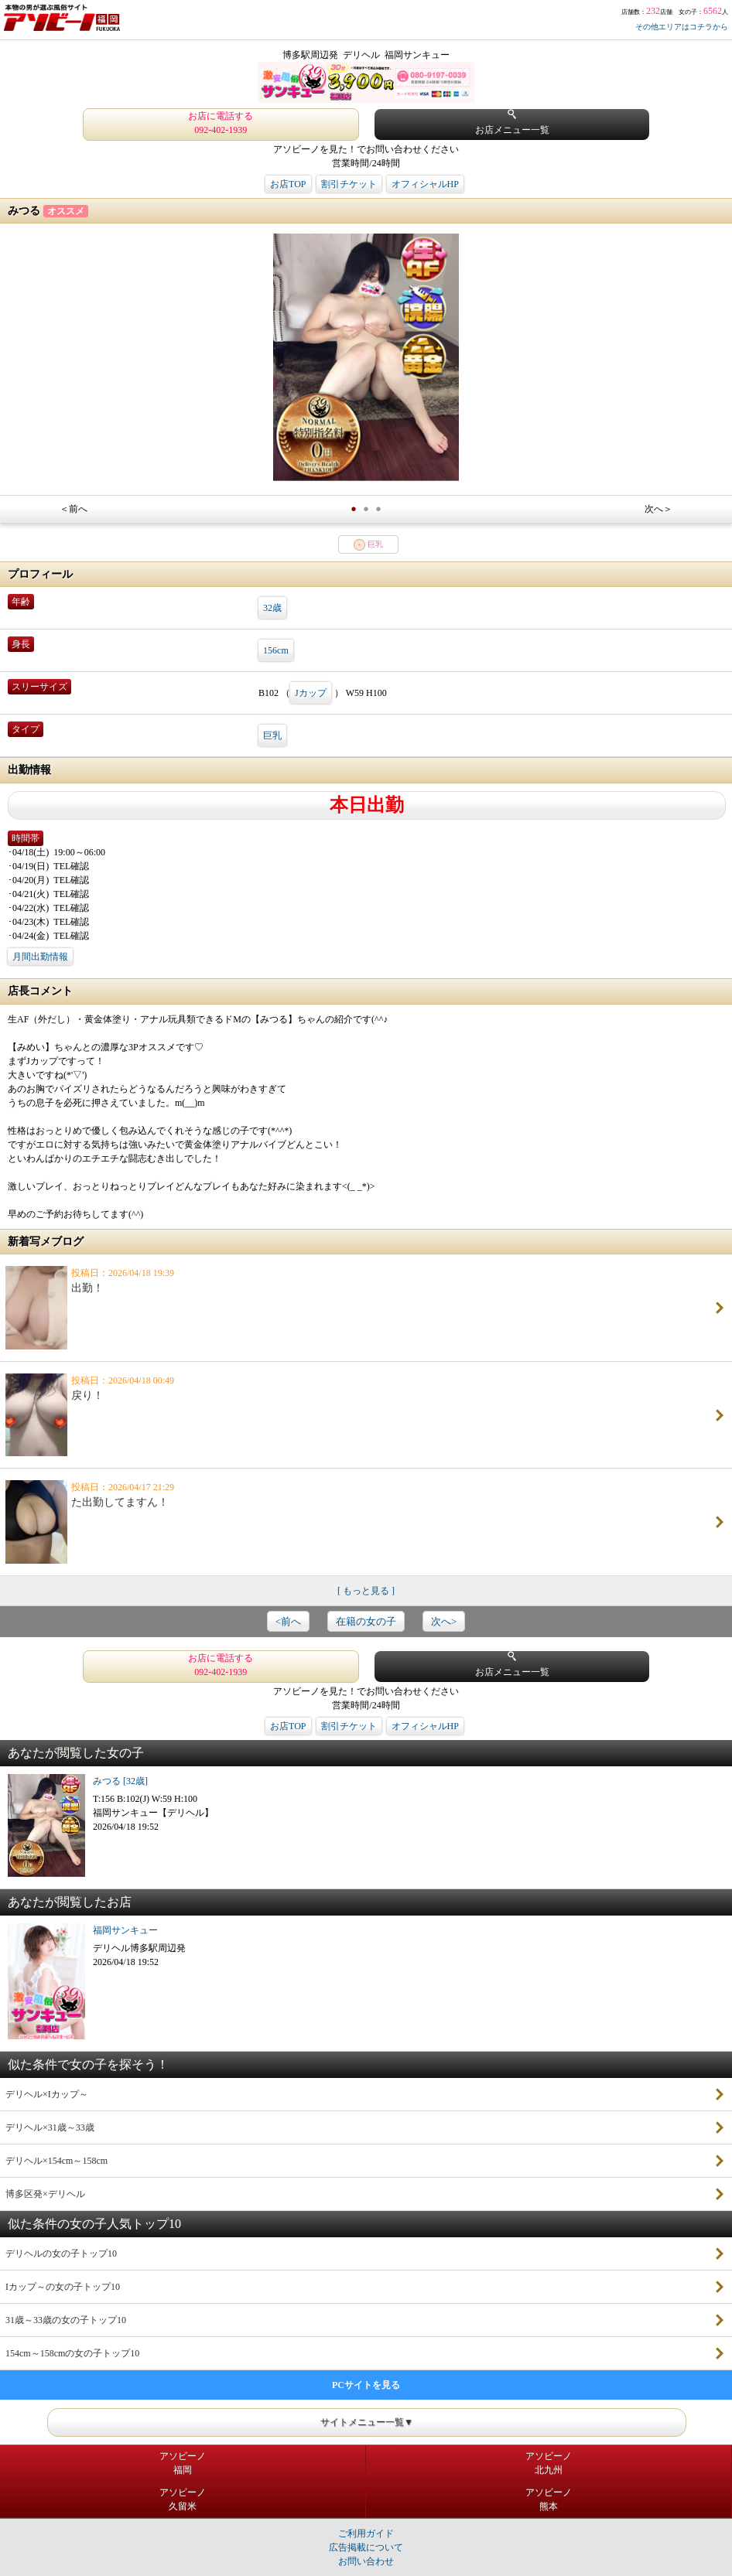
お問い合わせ (366, 2561)
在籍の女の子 (366, 1621)
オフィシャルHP (425, 184)
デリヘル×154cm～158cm (56, 2160)
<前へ (288, 1621)
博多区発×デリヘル (45, 2194)
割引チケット (349, 184)
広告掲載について (366, 2547)
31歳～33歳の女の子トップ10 (65, 2320)
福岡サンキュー (125, 1930)
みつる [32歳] (120, 1781)
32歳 (272, 607)
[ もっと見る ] (366, 1590)
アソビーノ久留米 (182, 2499)
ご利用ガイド (366, 2533)
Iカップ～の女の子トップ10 (62, 2286)
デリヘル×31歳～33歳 (49, 2127)
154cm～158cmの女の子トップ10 (72, 2353)
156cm (276, 650)
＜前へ (73, 508)
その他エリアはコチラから (681, 26)
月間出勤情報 (40, 956)
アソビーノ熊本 (548, 2499)
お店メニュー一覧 (512, 122)
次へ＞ (658, 508)
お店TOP (288, 184)
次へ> (444, 1621)
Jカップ (311, 693)
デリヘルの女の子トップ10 (61, 2253)
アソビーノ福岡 (182, 2463)
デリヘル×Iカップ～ (46, 2094)
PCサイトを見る (366, 2385)
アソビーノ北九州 (548, 2463)
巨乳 (272, 735)
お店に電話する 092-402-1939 (220, 123)
